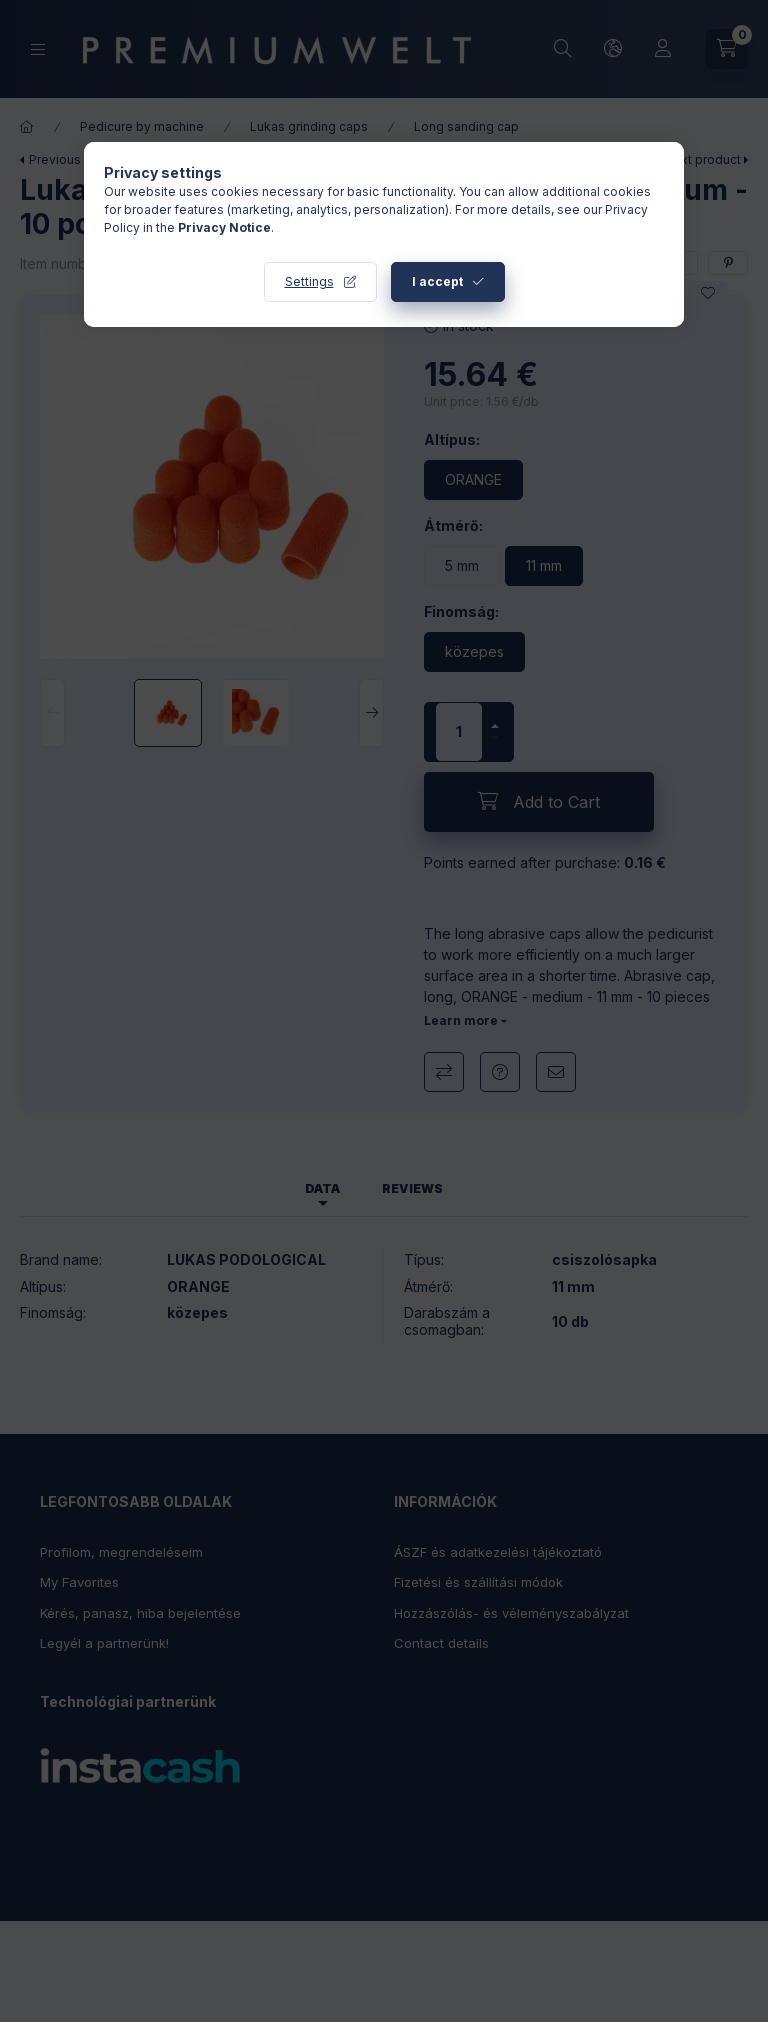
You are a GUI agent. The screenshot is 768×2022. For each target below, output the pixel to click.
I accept (437, 281)
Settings (309, 281)
